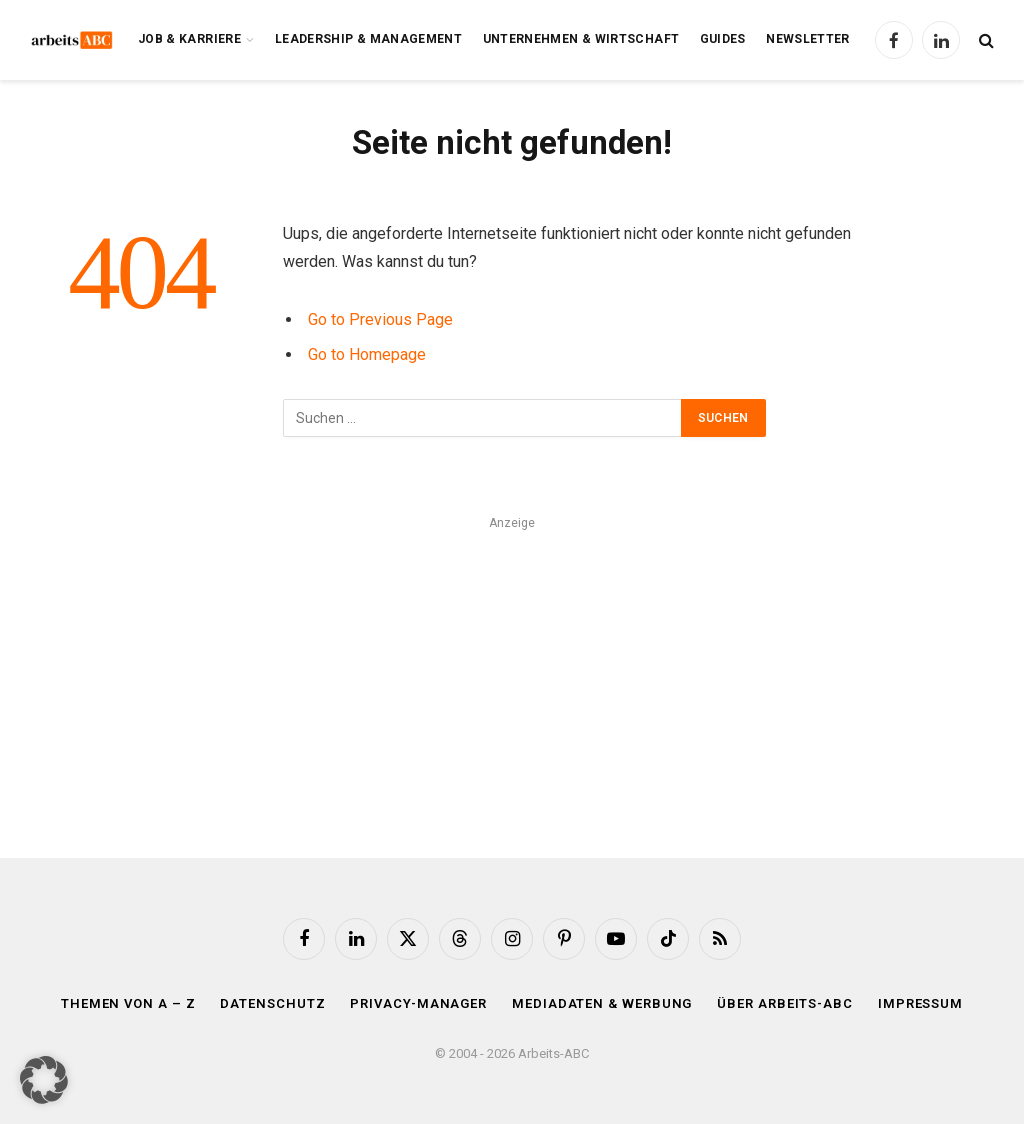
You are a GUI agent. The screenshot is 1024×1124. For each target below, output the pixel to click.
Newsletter (808, 39)
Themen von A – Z (128, 1003)
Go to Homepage (367, 354)
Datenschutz (272, 1003)
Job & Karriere (189, 39)
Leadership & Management (368, 39)
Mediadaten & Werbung (602, 1003)
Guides (723, 39)
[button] (44, 1080)
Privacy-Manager (418, 1003)
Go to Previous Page (380, 319)
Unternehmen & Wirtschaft (581, 39)
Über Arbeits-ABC (785, 1003)
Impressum (920, 1003)
